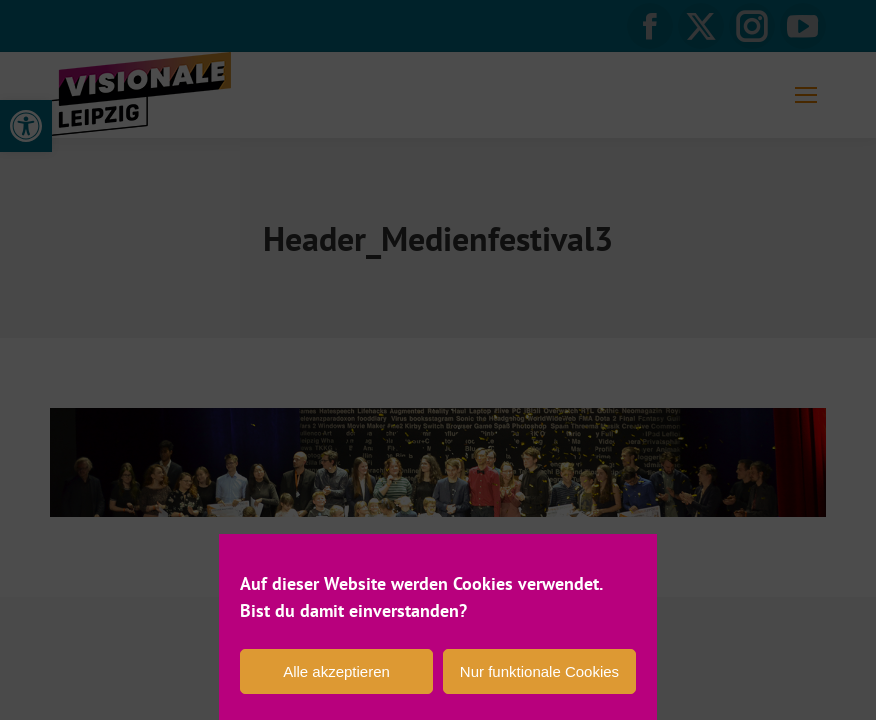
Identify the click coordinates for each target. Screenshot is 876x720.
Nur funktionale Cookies (539, 671)
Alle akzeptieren (336, 671)
